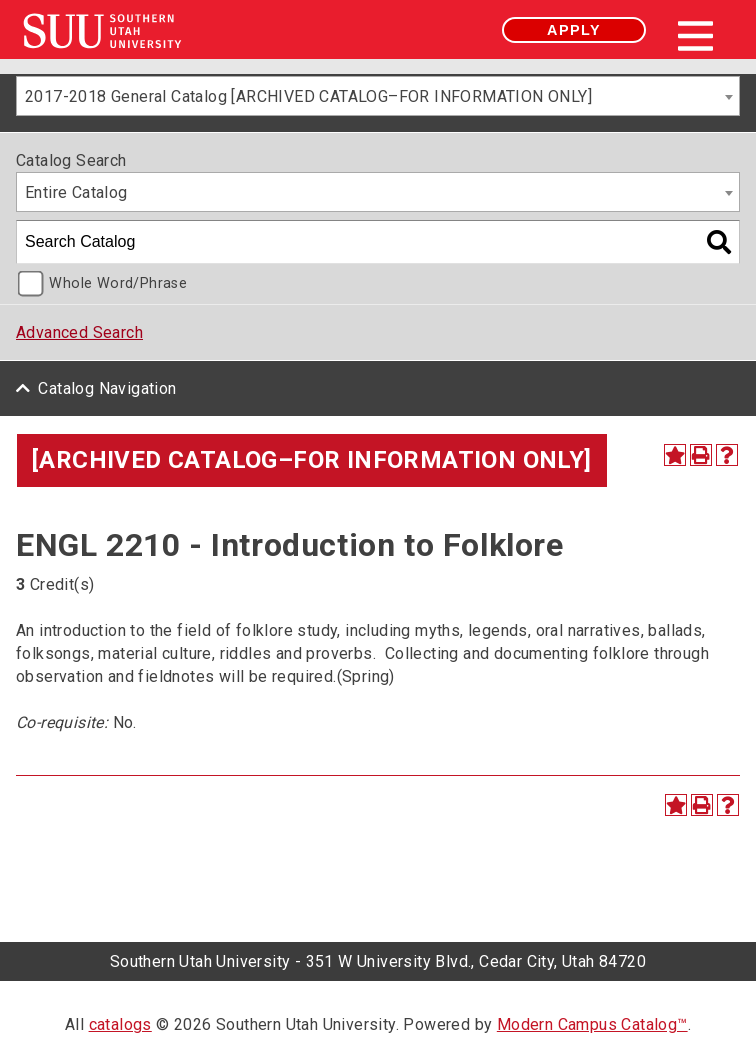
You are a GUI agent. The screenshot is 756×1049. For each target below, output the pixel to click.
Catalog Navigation (107, 388)
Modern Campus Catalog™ (592, 1024)
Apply (574, 30)
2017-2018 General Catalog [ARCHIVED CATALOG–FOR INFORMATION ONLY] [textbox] (308, 96)
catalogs (120, 1024)
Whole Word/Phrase (118, 283)
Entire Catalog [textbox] (76, 192)
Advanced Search (79, 332)
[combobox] (378, 96)
